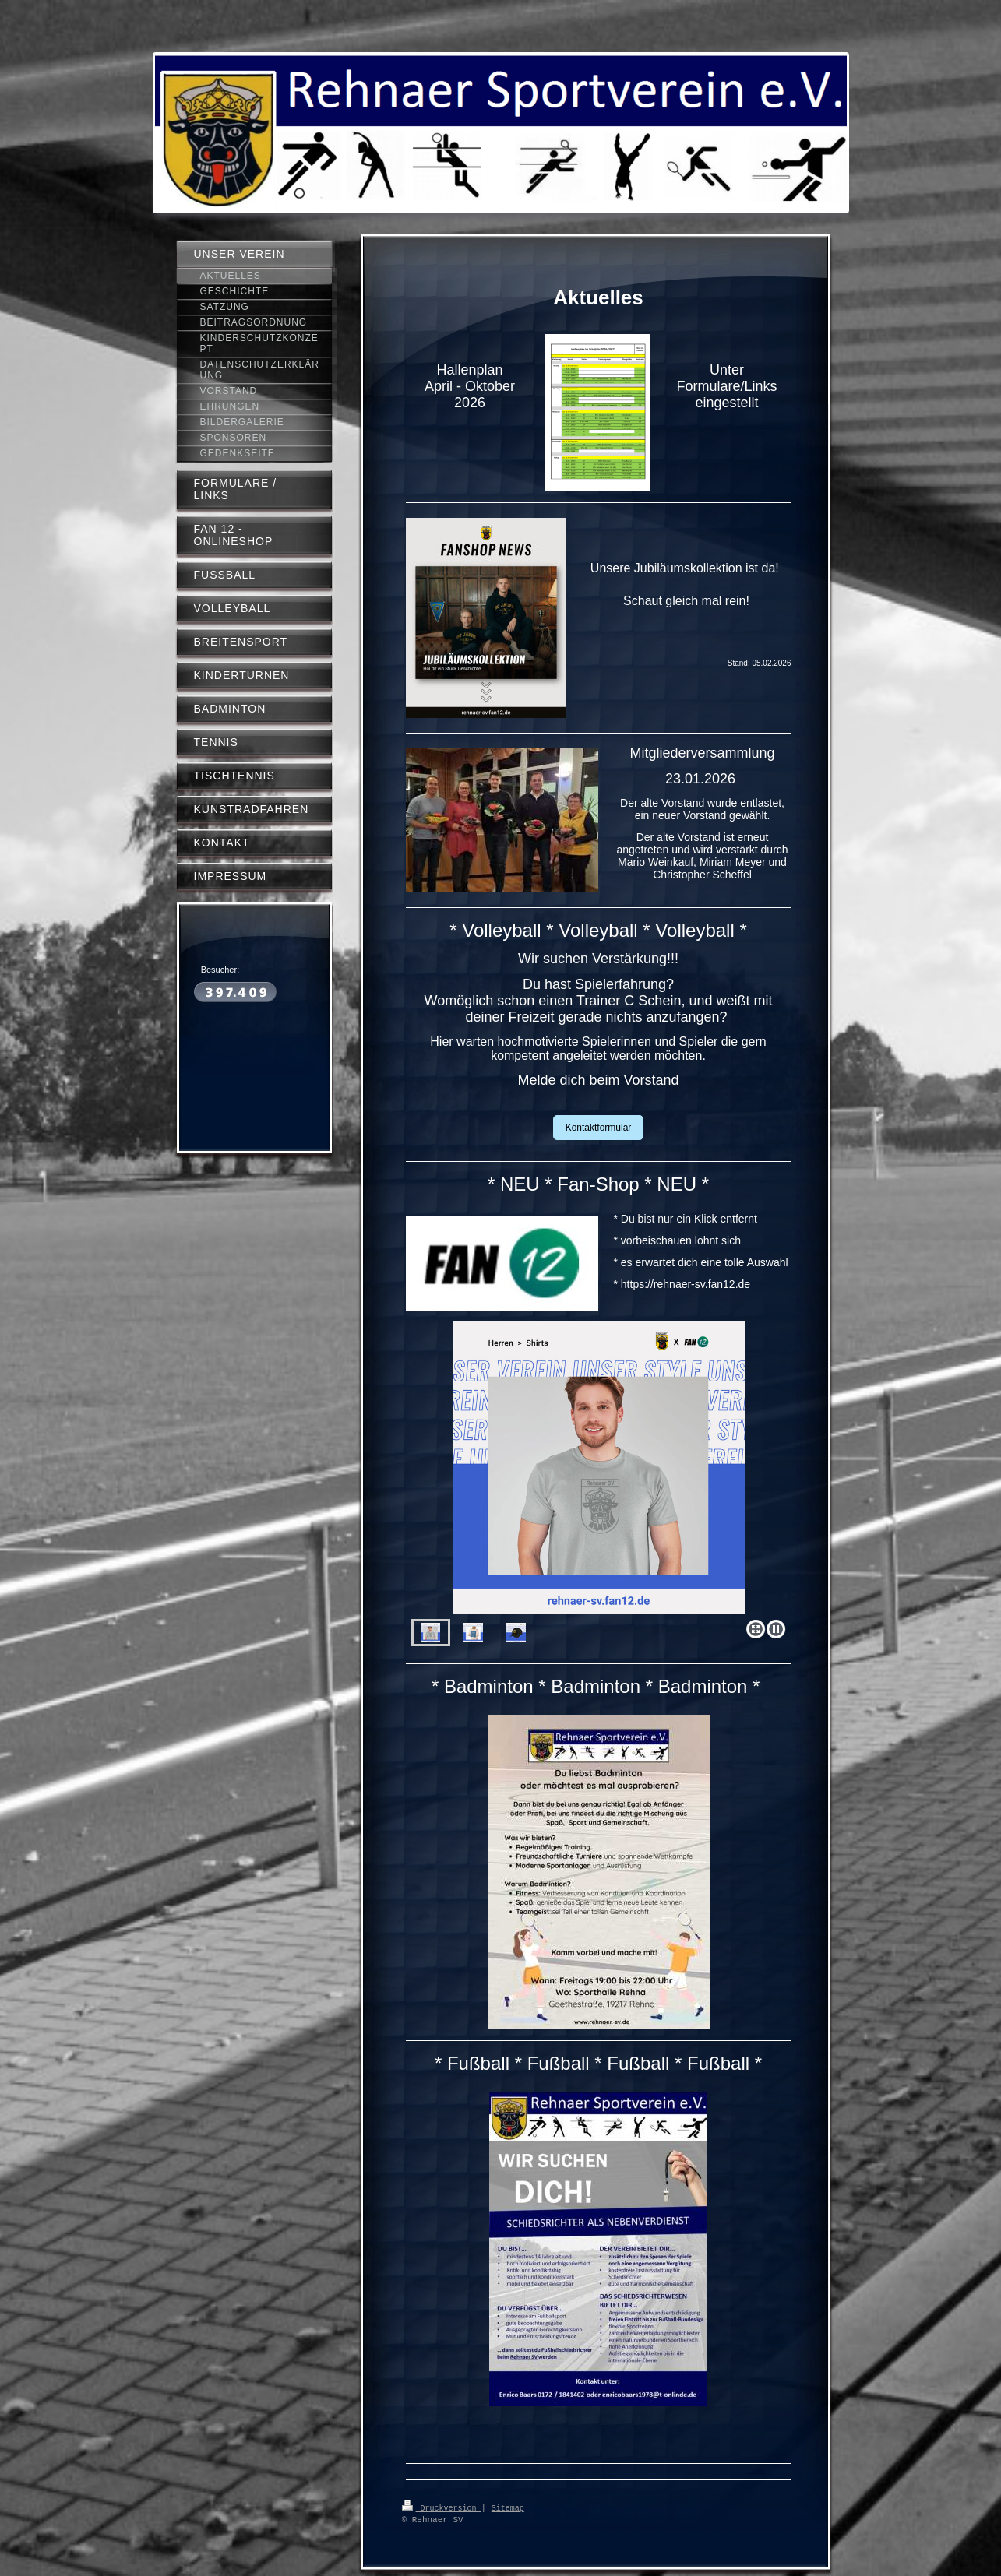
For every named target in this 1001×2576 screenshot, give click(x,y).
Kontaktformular (599, 1127)
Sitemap (508, 2507)
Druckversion (441, 2507)
